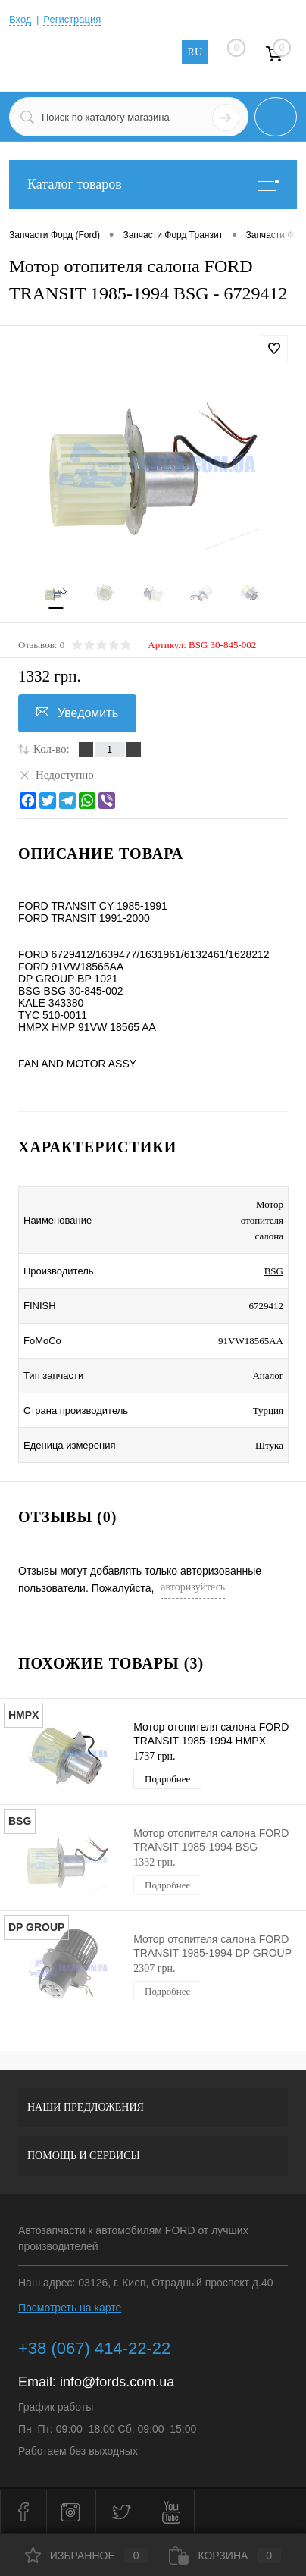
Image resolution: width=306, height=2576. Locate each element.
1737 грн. (154, 1756)
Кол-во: (51, 749)
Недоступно (56, 774)
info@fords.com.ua (117, 2382)
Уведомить (77, 712)
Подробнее (167, 1779)
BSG (273, 1271)
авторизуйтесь (193, 1587)
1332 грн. (154, 1862)
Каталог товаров (153, 184)
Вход (20, 19)
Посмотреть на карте (69, 2308)
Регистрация (72, 19)
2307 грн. (154, 1968)
